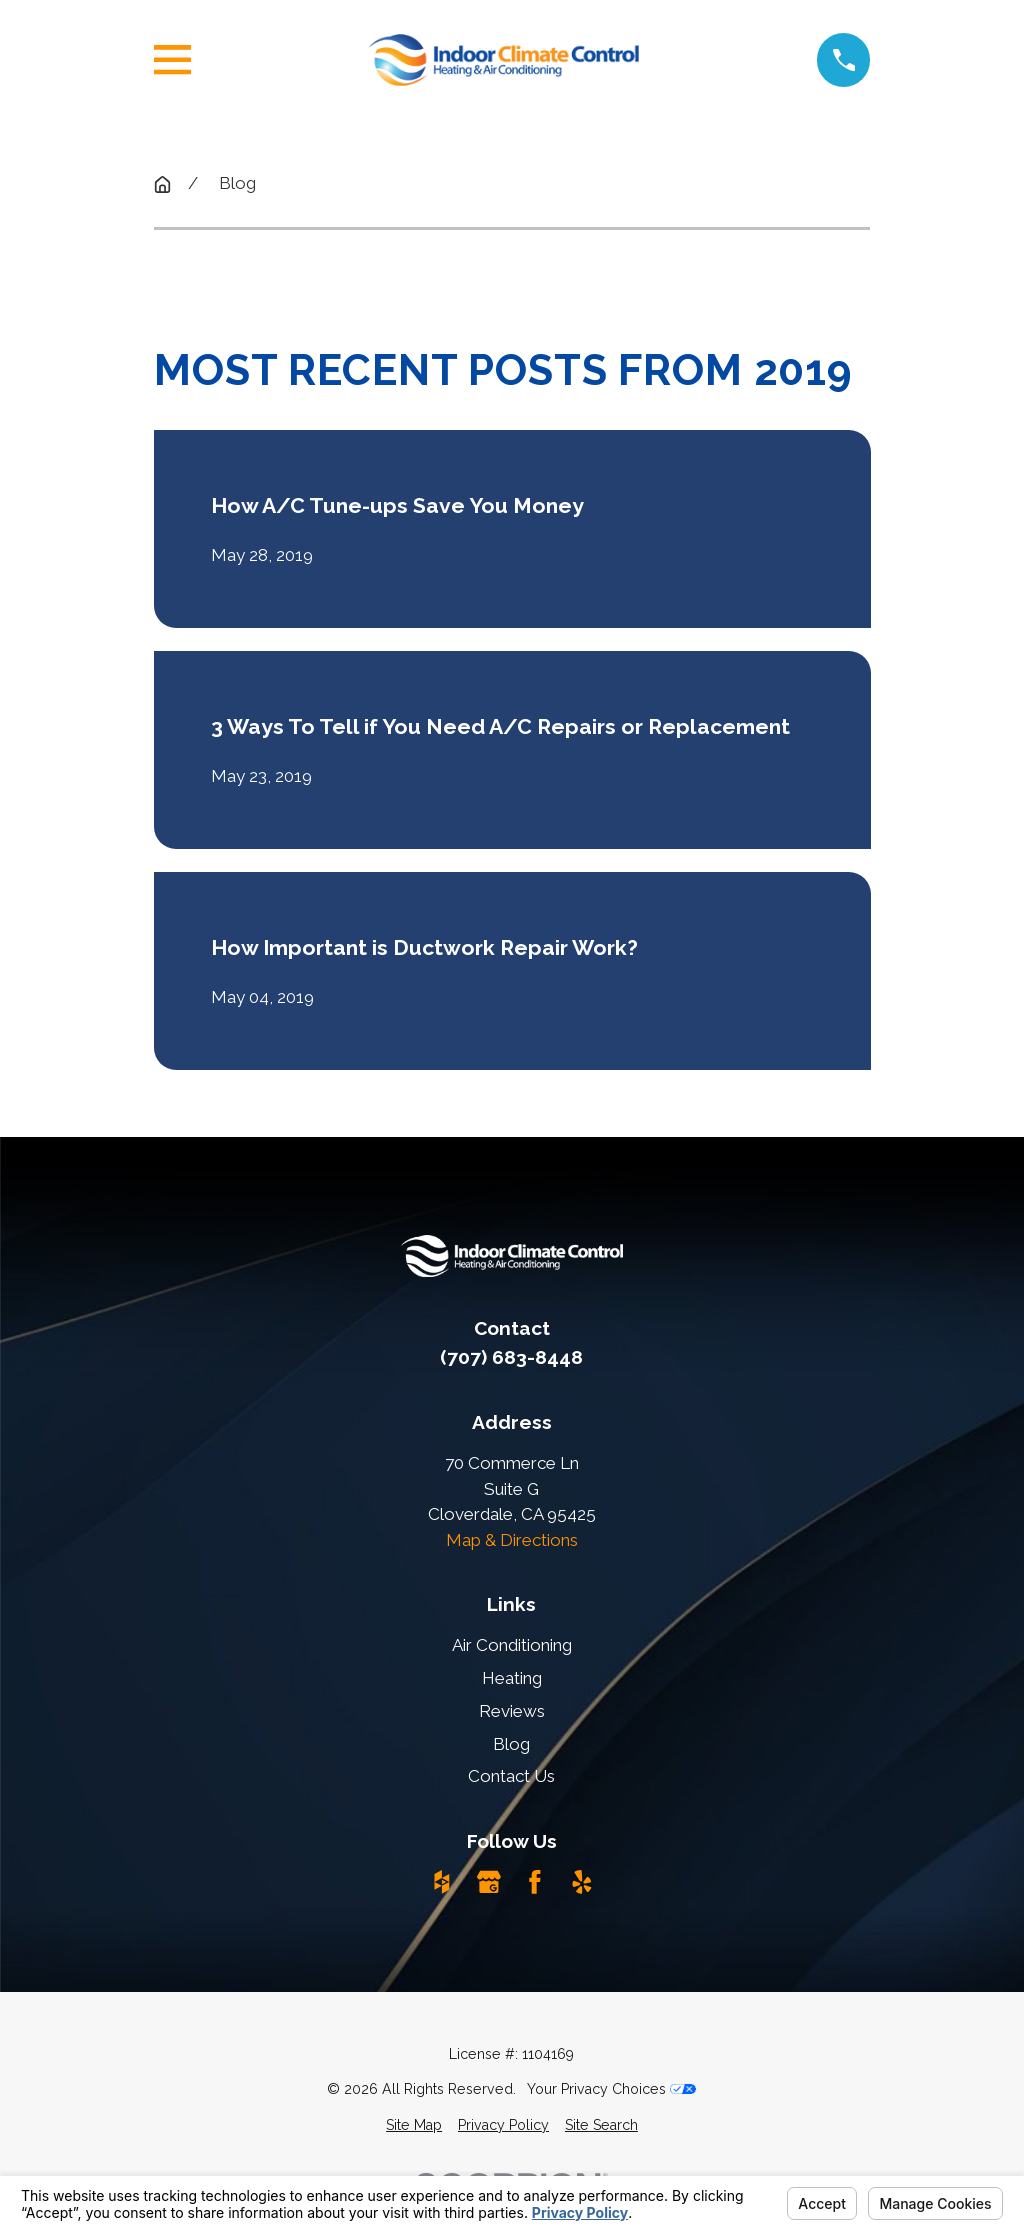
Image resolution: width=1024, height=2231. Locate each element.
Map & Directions (512, 1540)
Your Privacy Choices (611, 2089)
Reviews (512, 1711)
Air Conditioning (512, 1645)
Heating (512, 1678)
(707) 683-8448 (511, 1357)
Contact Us (511, 1776)
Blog (511, 1744)
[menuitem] (414, 2125)
